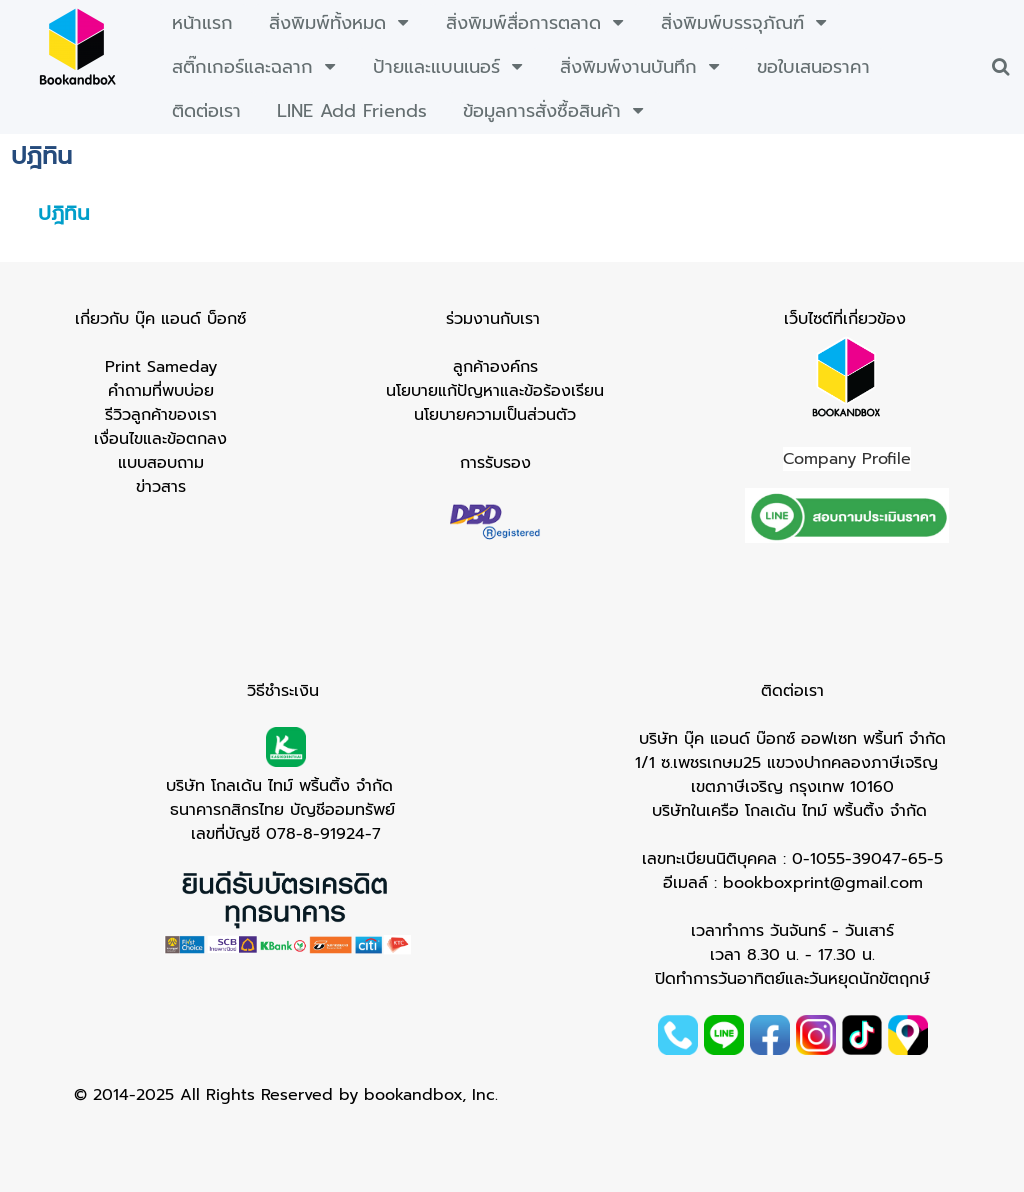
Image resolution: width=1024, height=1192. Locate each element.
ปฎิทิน (64, 213)
